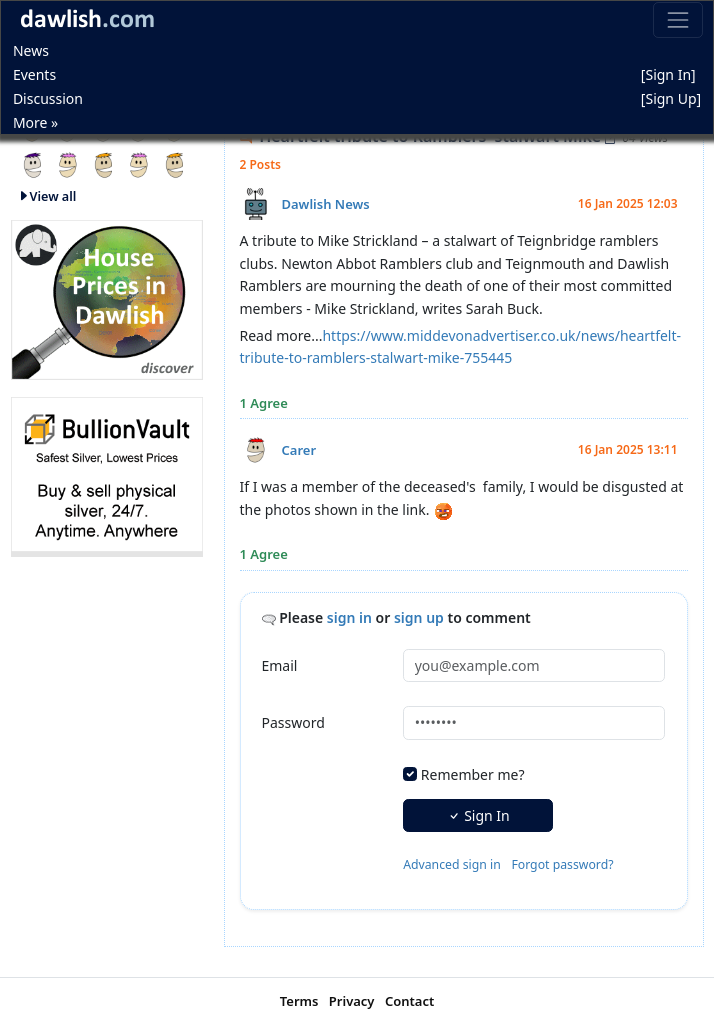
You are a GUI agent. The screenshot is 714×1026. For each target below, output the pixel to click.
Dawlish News (326, 204)
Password (293, 722)
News (31, 50)
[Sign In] (668, 74)
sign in (349, 617)
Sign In (478, 815)
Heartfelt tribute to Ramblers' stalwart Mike (428, 136)
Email (280, 665)
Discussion (48, 98)
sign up (419, 617)
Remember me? (473, 774)
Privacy (352, 1001)
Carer (299, 450)
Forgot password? (562, 864)
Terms (299, 1001)
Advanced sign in (452, 864)
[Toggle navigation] (677, 19)
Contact (409, 1001)
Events (34, 74)
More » (35, 122)
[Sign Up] (671, 98)
